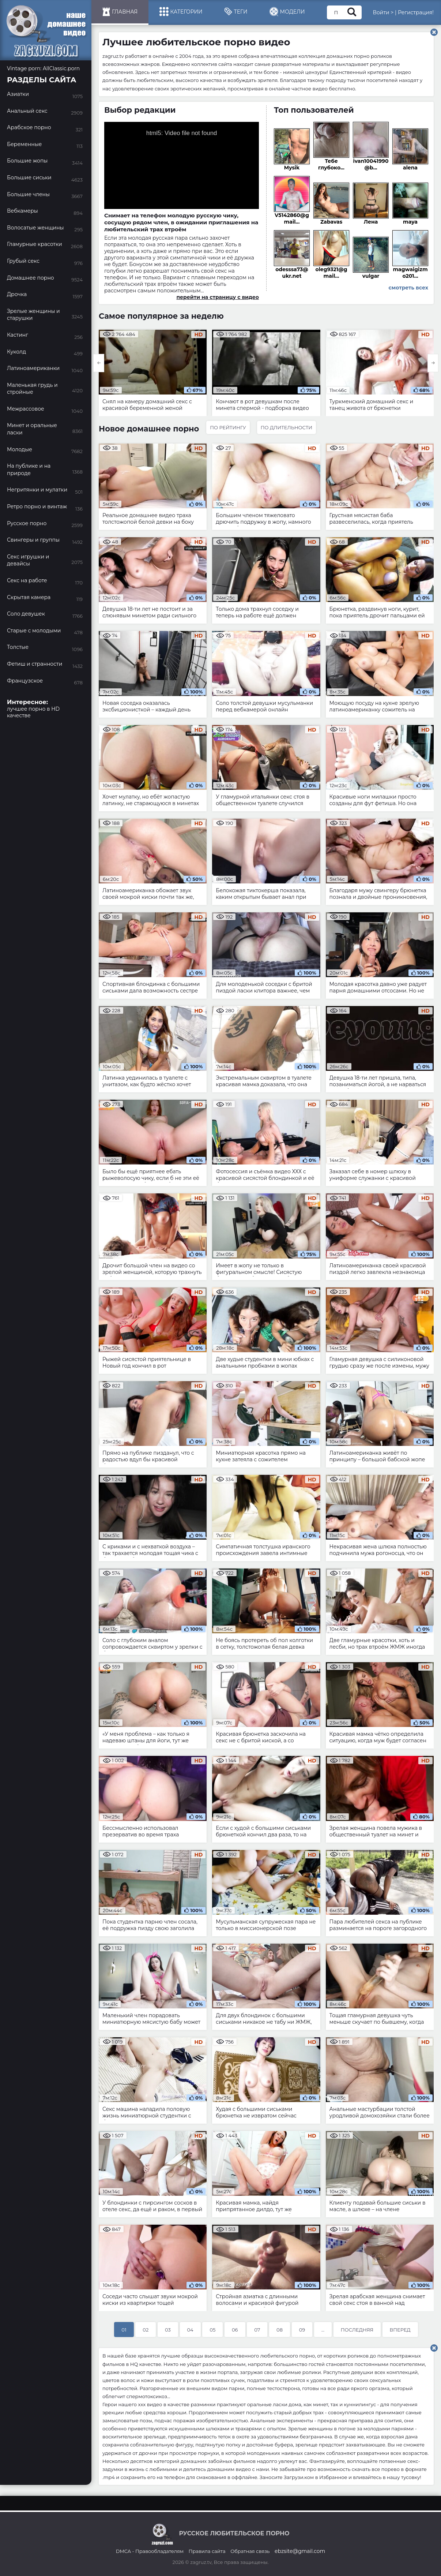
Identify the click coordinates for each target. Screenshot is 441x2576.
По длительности (286, 427)
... (322, 2330)
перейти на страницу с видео (217, 297)
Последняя (357, 2330)
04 (190, 2330)
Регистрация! (416, 12)
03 (168, 2330)
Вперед (400, 2330)
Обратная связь (250, 2551)
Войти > (383, 12)
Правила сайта (207, 2551)
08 (279, 2330)
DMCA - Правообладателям (150, 2551)
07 (257, 2330)
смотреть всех (408, 287)
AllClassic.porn (61, 68)
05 (212, 2330)
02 (145, 2330)
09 (302, 2330)
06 (235, 2330)
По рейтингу (228, 427)
